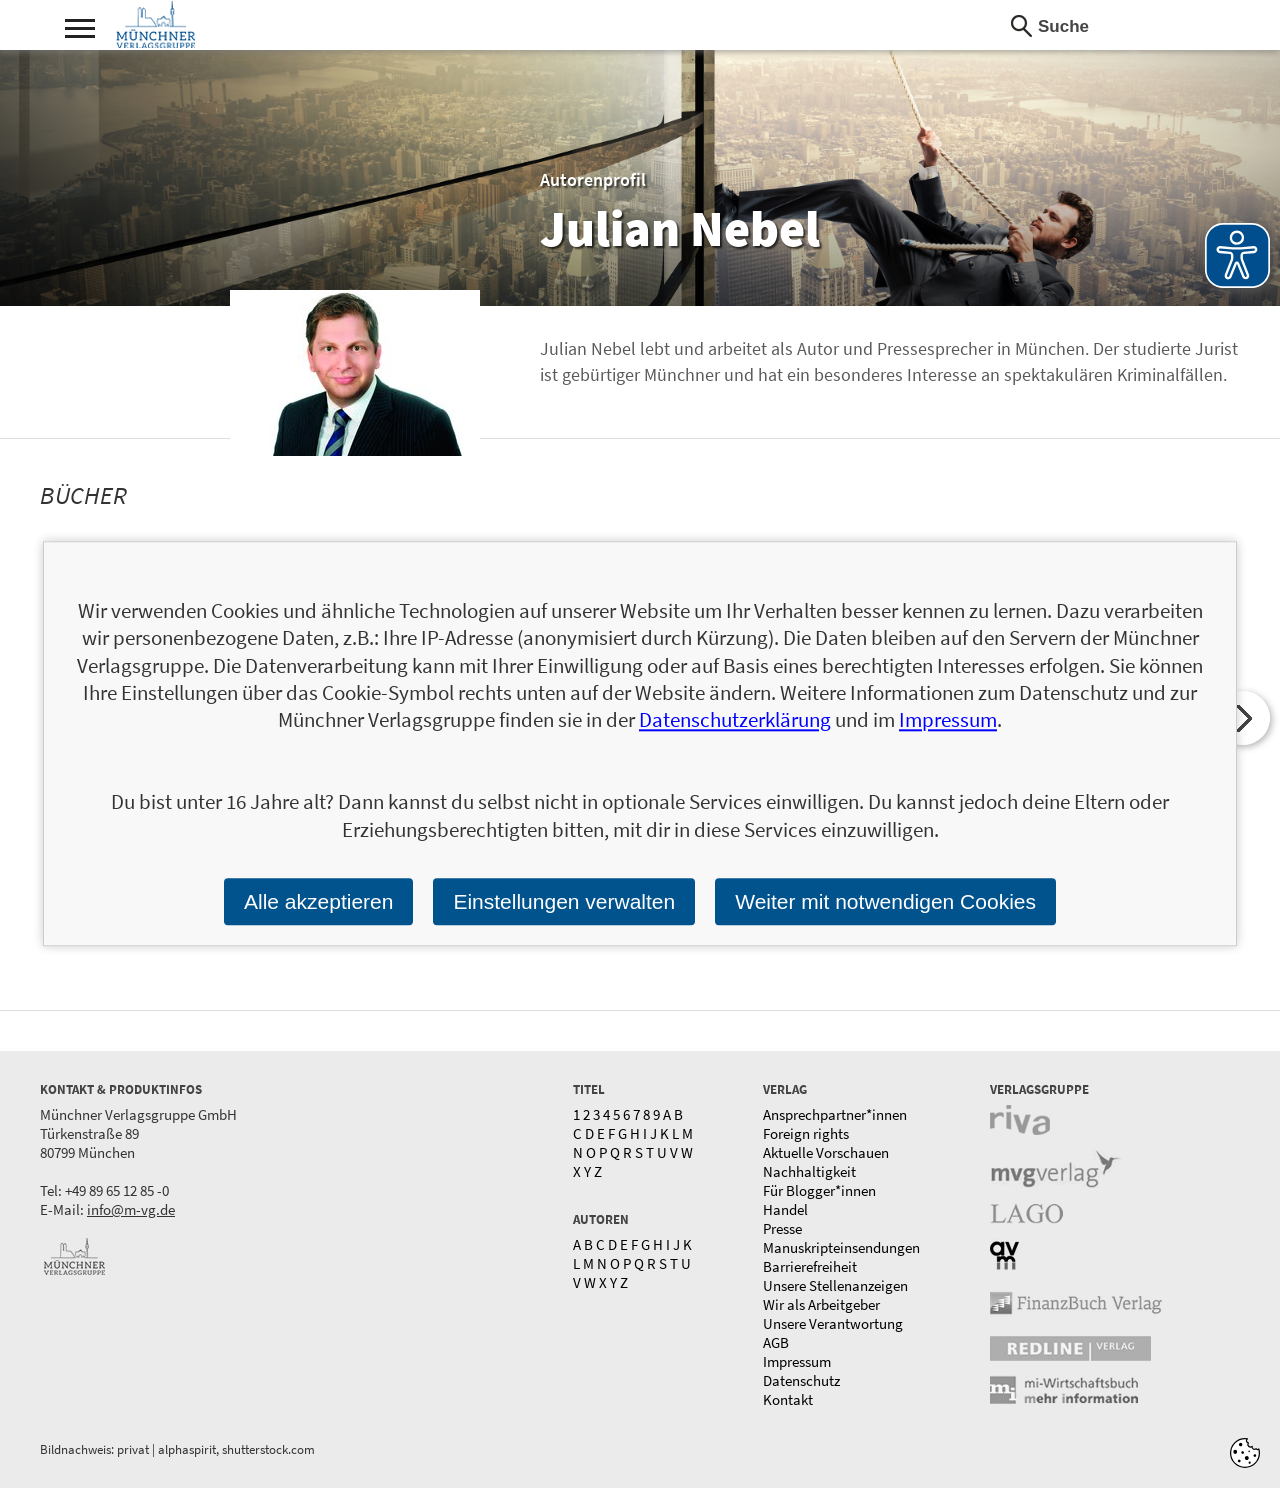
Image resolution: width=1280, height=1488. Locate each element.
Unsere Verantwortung (833, 1323)
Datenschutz (801, 1380)
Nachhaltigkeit (809, 1171)
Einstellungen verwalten (564, 901)
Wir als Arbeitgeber (821, 1304)
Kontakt (788, 1399)
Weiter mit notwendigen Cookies (885, 901)
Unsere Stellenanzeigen (835, 1285)
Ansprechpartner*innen (835, 1114)
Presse (782, 1228)
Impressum (797, 1361)
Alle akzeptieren (318, 901)
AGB (776, 1342)
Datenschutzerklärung (735, 720)
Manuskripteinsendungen (841, 1247)
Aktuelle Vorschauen (826, 1152)
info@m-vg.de (131, 1209)
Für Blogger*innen (819, 1190)
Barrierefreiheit (810, 1266)
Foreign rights (806, 1133)
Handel (785, 1209)
